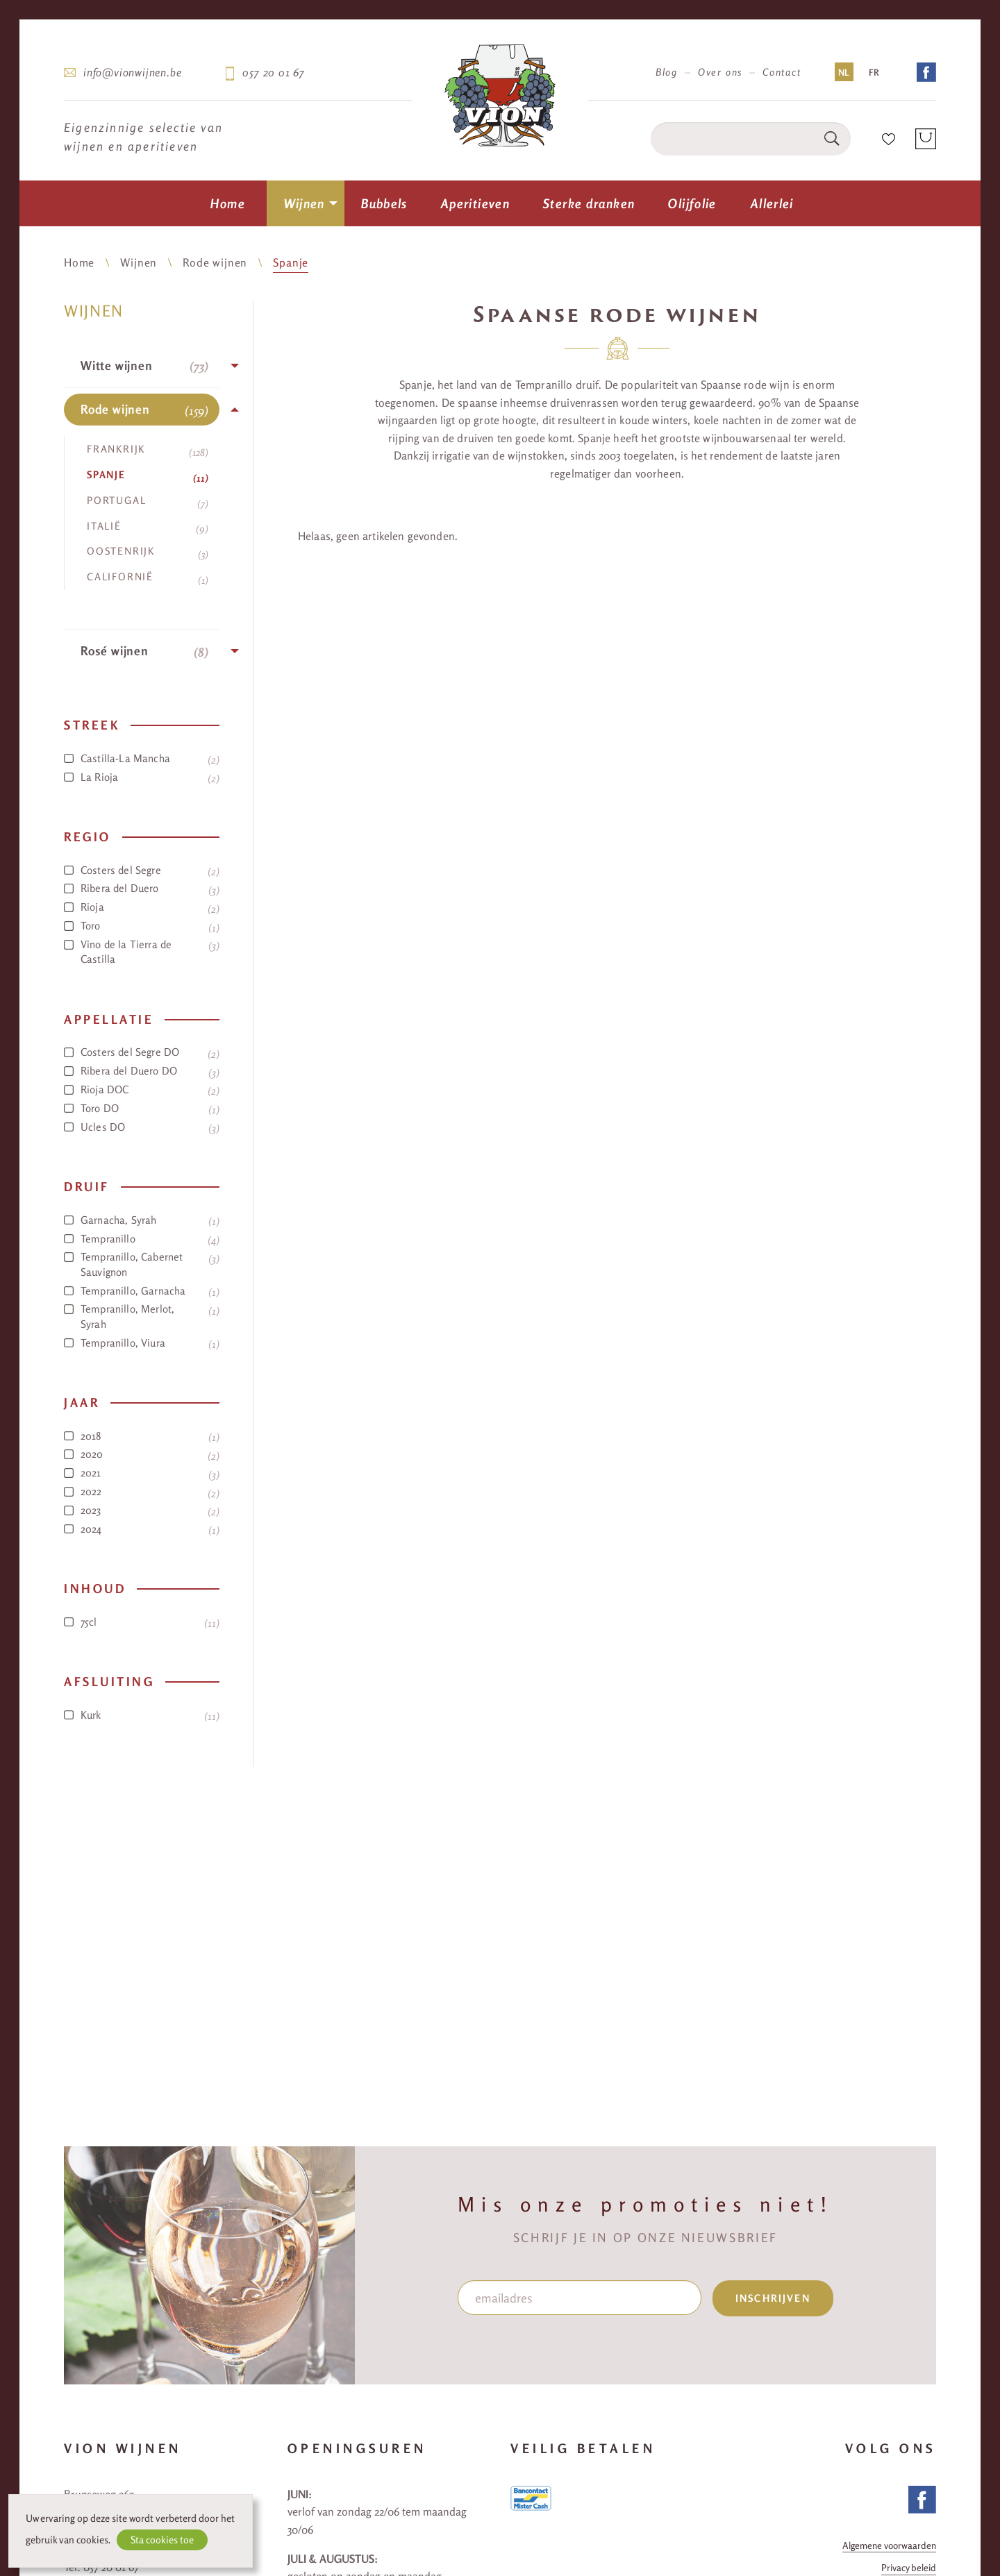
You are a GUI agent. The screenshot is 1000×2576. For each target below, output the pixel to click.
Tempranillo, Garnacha (141, 1291)
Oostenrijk (147, 552)
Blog (667, 72)
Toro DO (141, 1109)
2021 (141, 1473)
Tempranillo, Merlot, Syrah (141, 1316)
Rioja (141, 907)
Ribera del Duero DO (141, 1071)
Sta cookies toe (162, 2539)
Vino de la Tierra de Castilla (141, 952)
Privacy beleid (908, 2568)
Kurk (141, 1715)
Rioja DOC (141, 1090)
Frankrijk (147, 450)
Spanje (290, 262)
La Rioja (141, 777)
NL (843, 72)
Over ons (720, 72)
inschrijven (772, 2298)
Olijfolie (692, 203)
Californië (147, 578)
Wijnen (304, 203)
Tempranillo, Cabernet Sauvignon (141, 1264)
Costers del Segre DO (141, 1052)
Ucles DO (141, 1127)
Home (227, 203)
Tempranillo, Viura (141, 1343)
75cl (141, 1622)
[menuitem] (228, 203)
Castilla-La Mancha (141, 759)
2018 (141, 1436)
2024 (141, 1529)
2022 (141, 1492)
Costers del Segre (141, 870)
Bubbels (384, 203)
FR (874, 72)
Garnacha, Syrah (141, 1220)
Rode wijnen (215, 262)
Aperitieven (475, 203)
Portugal (147, 502)
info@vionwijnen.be (132, 72)
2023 (141, 1510)
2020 (141, 1454)
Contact (781, 72)
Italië (147, 527)
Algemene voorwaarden (889, 2546)
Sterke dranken (589, 203)
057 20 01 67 (273, 72)
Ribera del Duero (141, 888)
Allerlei (772, 203)
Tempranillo (141, 1239)
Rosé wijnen (144, 651)
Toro (141, 926)
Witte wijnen (144, 366)
